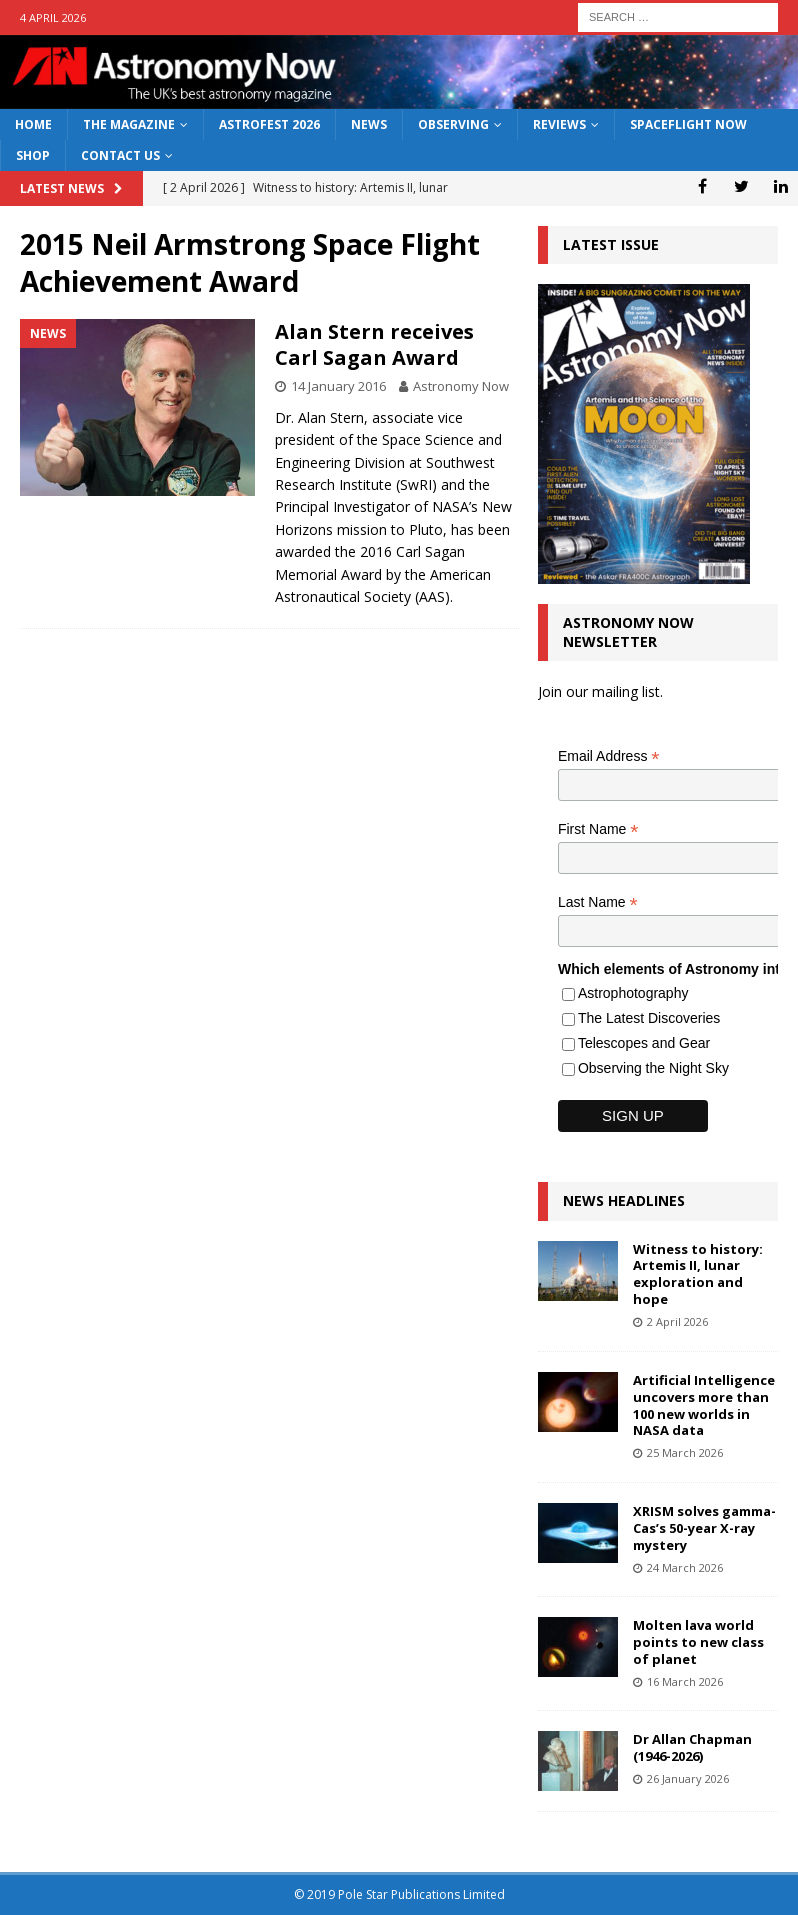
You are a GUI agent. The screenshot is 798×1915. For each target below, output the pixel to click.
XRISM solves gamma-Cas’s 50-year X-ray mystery (704, 1528)
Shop (33, 155)
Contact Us (120, 155)
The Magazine (129, 124)
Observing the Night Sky (653, 1068)
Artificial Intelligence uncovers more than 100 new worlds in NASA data (704, 1405)
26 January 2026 (688, 1778)
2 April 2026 (677, 1321)
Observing (453, 124)
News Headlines (624, 1200)
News (369, 124)
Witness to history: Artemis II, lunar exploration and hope (698, 1274)
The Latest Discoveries (649, 1018)
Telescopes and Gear (644, 1043)
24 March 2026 (685, 1567)
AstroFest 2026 (269, 124)
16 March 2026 (685, 1681)
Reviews (559, 124)
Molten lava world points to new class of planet (698, 1642)
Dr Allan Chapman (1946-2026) (692, 1747)
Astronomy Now (461, 386)
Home (33, 124)
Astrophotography (633, 993)
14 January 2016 (338, 386)
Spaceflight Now (688, 124)
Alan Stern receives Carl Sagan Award (374, 344)
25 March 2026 (685, 1452)
